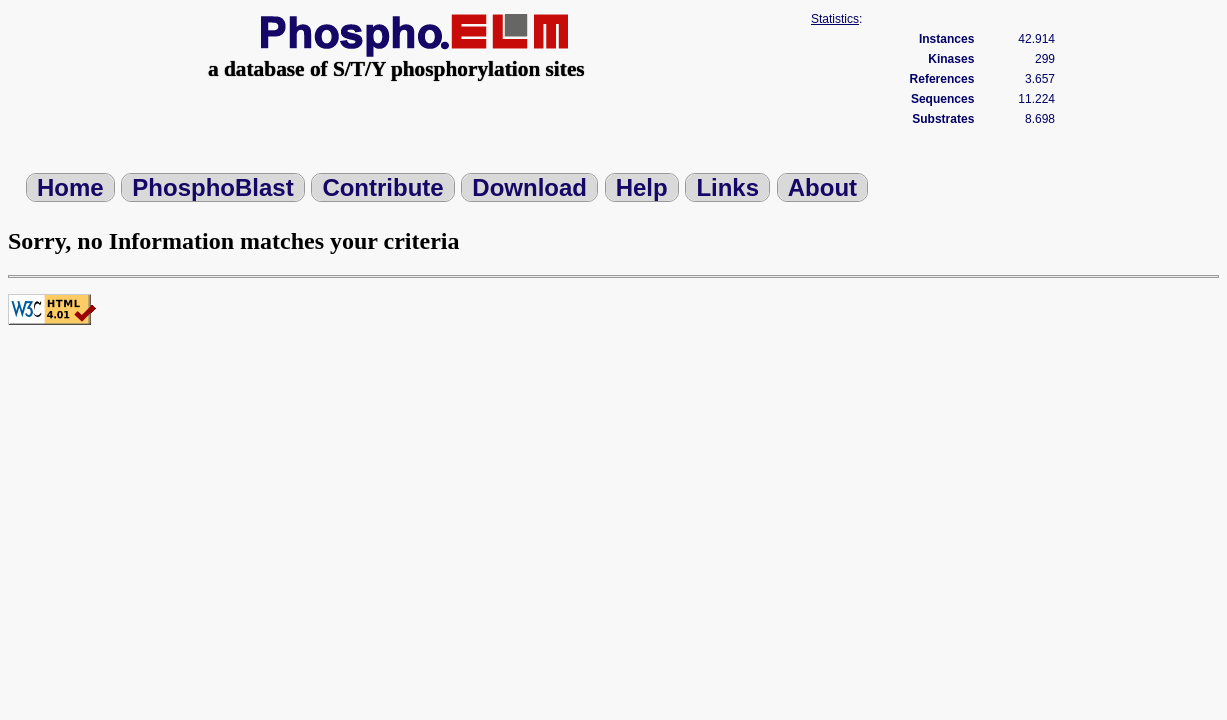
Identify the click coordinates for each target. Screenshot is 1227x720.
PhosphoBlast (212, 187)
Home (70, 187)
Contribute (382, 187)
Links (727, 187)
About (822, 187)
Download (529, 187)
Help (642, 187)
